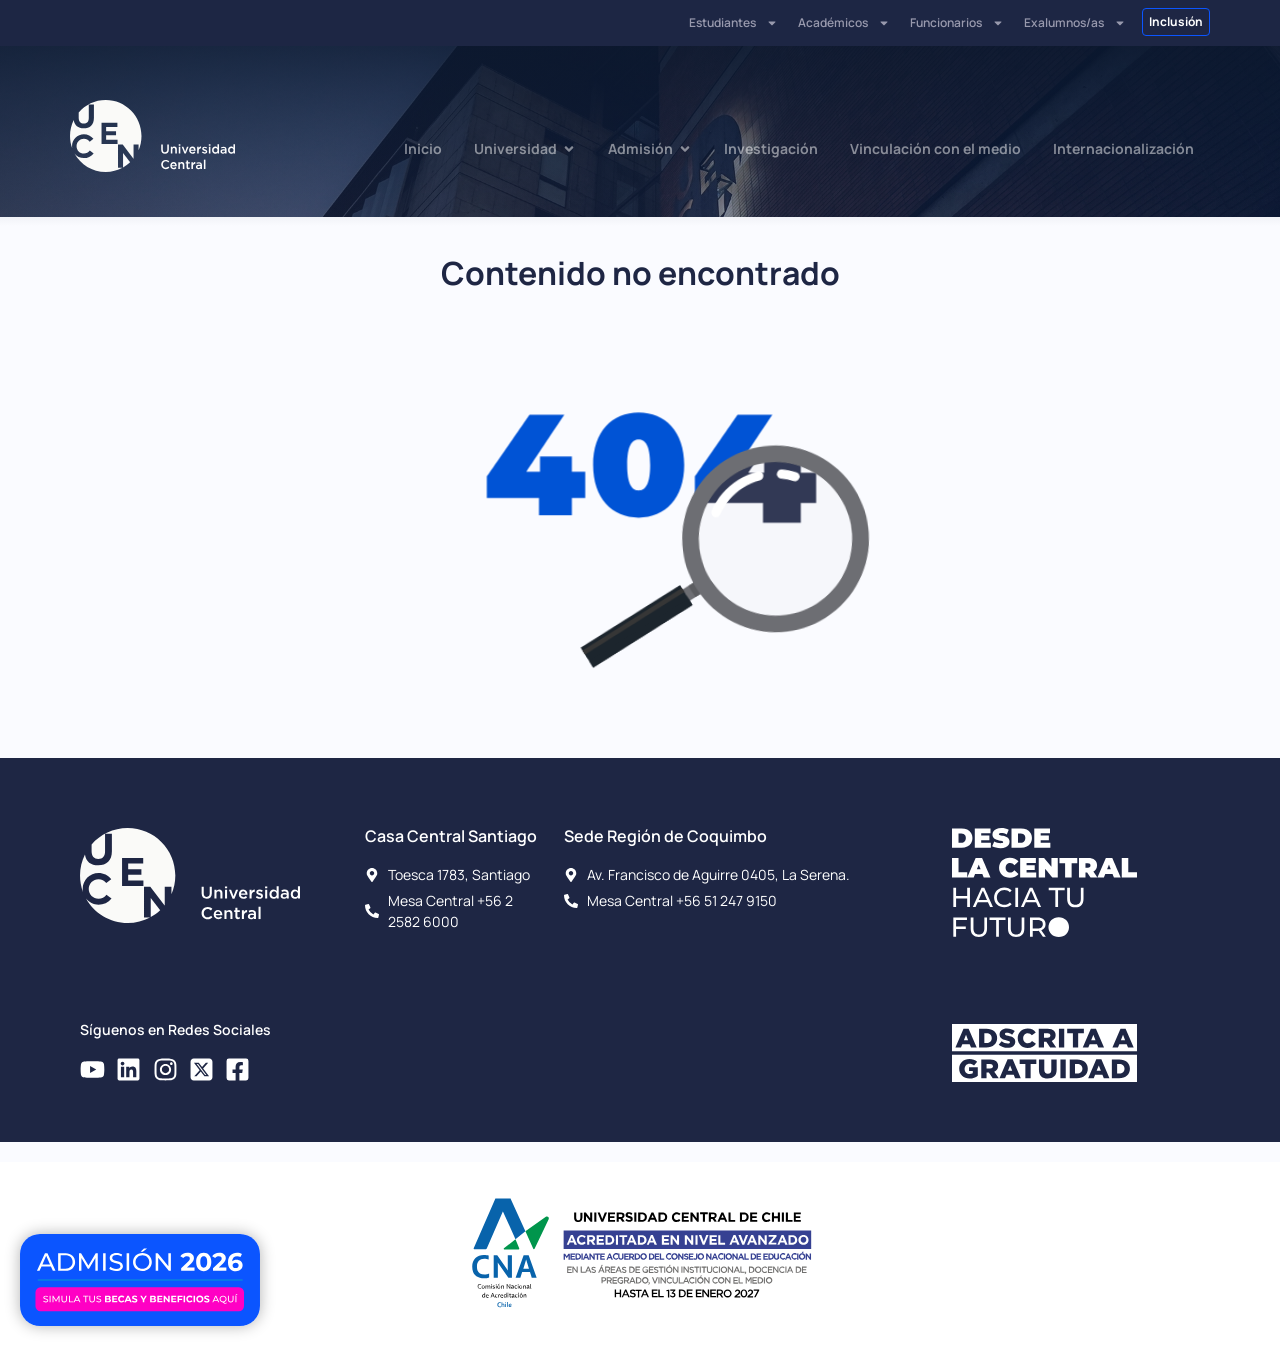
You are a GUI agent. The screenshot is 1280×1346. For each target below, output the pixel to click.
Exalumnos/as (1075, 23)
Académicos (844, 23)
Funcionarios (957, 23)
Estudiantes (733, 23)
